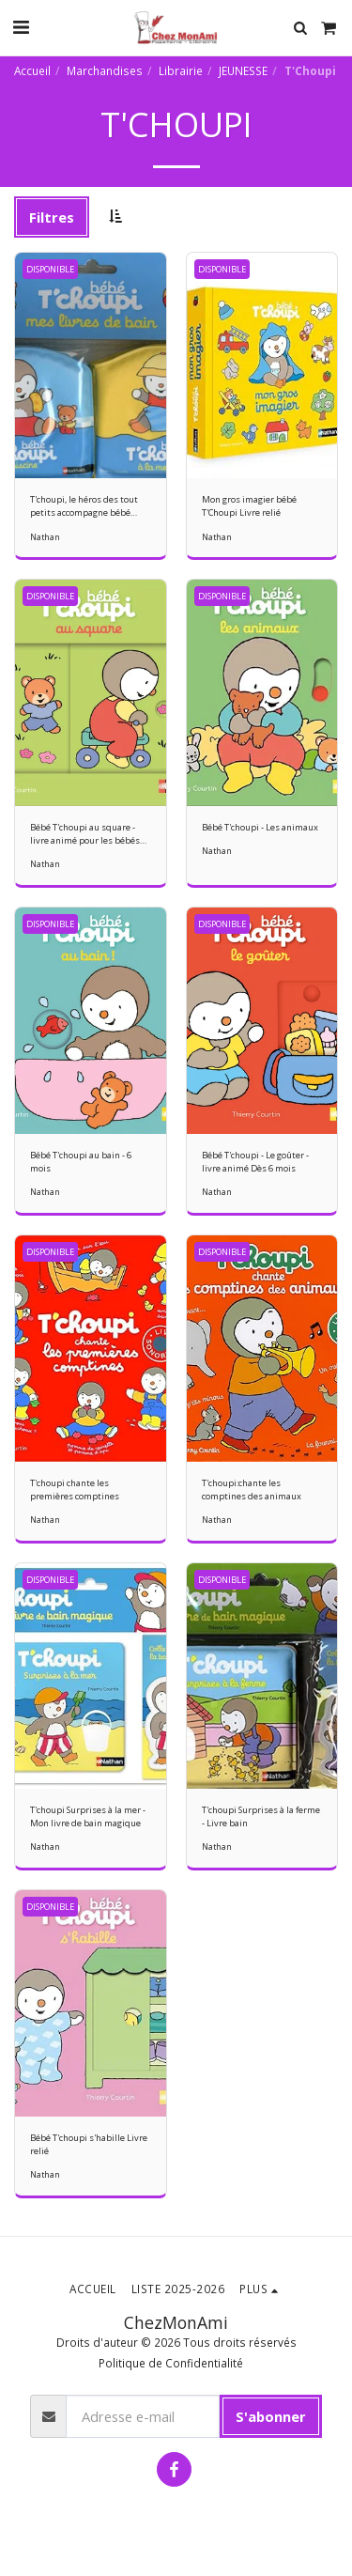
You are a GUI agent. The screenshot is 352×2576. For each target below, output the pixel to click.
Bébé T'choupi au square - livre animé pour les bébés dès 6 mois (85, 834)
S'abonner (271, 2416)
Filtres (51, 217)
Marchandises (105, 70)
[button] (21, 27)
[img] (90, 366)
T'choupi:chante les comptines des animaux (251, 1489)
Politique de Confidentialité (171, 2362)
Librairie (181, 70)
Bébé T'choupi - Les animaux (260, 827)
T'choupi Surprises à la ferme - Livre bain (261, 1816)
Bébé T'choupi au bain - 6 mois (80, 1161)
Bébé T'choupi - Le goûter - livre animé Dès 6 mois (255, 1161)
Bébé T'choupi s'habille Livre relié (88, 2144)
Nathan (45, 537)
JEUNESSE (243, 70)
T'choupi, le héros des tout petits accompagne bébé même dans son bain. (84, 506)
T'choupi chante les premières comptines (74, 1489)
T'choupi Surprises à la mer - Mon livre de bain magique (87, 1816)
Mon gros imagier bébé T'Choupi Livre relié (249, 506)
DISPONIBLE (50, 269)
